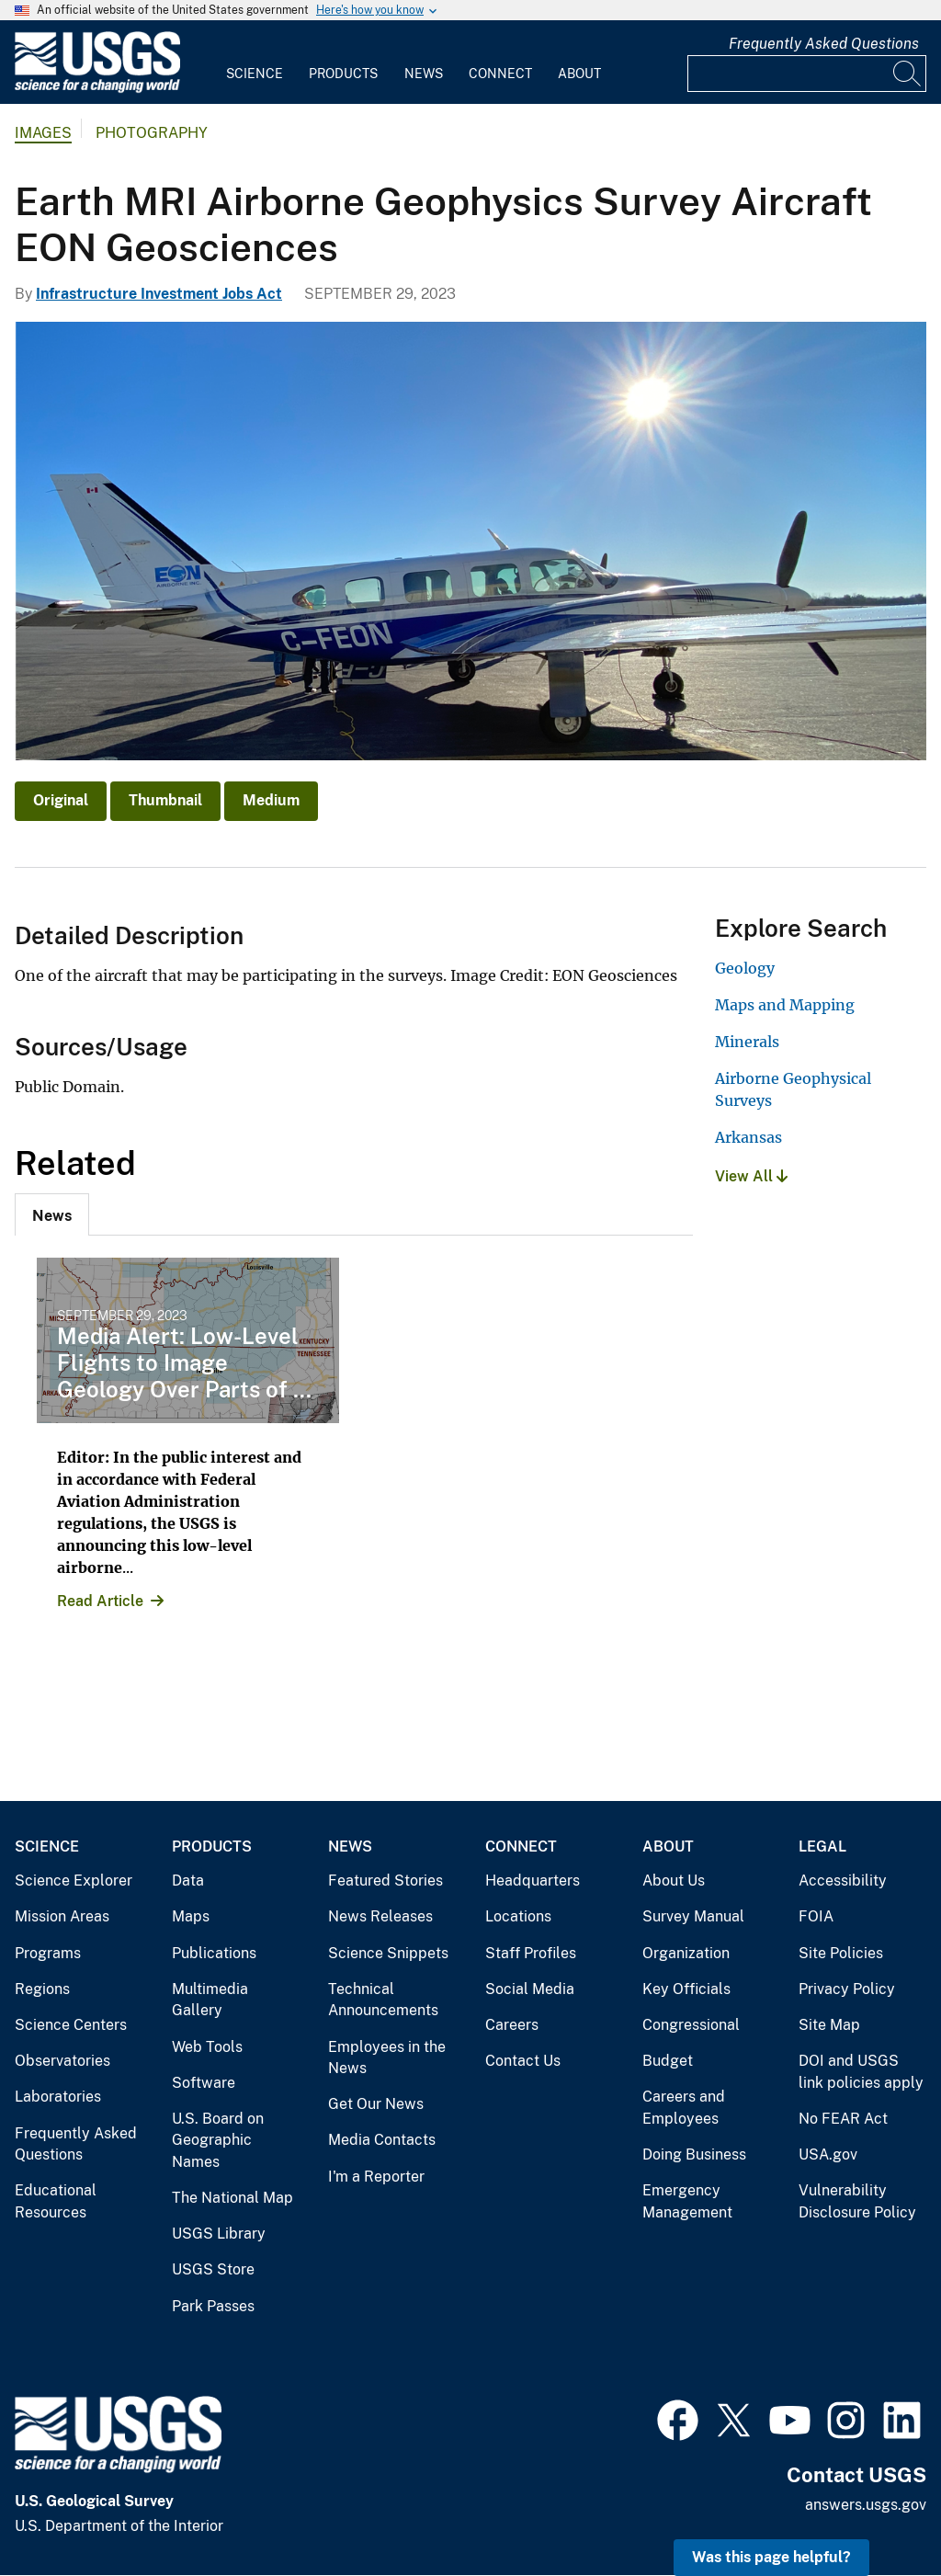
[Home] (97, 88)
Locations (518, 1916)
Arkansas (748, 1137)
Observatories (62, 2060)
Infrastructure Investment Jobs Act (159, 293)
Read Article (100, 1601)
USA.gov (828, 2154)
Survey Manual (693, 1916)
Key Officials (686, 1989)
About (579, 73)
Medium (271, 800)
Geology (745, 968)
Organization (686, 1953)
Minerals (747, 1041)
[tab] (52, 1214)
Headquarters (532, 1880)
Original (60, 800)
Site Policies (841, 1953)
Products (343, 73)
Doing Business (694, 2154)
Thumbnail (165, 800)
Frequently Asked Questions (824, 43)
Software (203, 2083)
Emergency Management (687, 2201)
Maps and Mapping (785, 1005)
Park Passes (213, 2306)
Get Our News (376, 2104)
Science (254, 73)
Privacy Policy (847, 1989)
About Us (673, 1880)
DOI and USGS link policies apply (861, 2072)
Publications (214, 1953)
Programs (48, 1953)
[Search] (908, 73)
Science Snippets (388, 1953)
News (423, 73)
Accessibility (843, 1880)
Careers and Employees (683, 2107)
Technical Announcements (383, 2000)
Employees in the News (387, 2058)
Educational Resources (55, 2201)
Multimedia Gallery (210, 2000)
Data (188, 1880)
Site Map (829, 2025)
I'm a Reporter (376, 2176)
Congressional (691, 2025)
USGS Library (219, 2233)
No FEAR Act (843, 2118)
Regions (42, 1989)
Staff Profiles (530, 1953)
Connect (500, 73)
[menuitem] (254, 62)
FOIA (816, 1916)
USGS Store (213, 2269)
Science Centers (71, 2025)
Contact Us (523, 2060)
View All (751, 1176)
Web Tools (207, 2047)
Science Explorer (73, 1880)
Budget (667, 2060)
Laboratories (58, 2096)
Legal (822, 1846)
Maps (191, 1916)
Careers (512, 2025)
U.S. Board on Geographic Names (218, 2140)
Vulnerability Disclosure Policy (857, 2201)
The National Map (232, 2197)
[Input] (806, 73)
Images (43, 133)
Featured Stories (385, 1880)
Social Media (529, 1989)
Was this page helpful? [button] (771, 2557)
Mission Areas (62, 1916)
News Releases (380, 1916)
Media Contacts (382, 2140)
